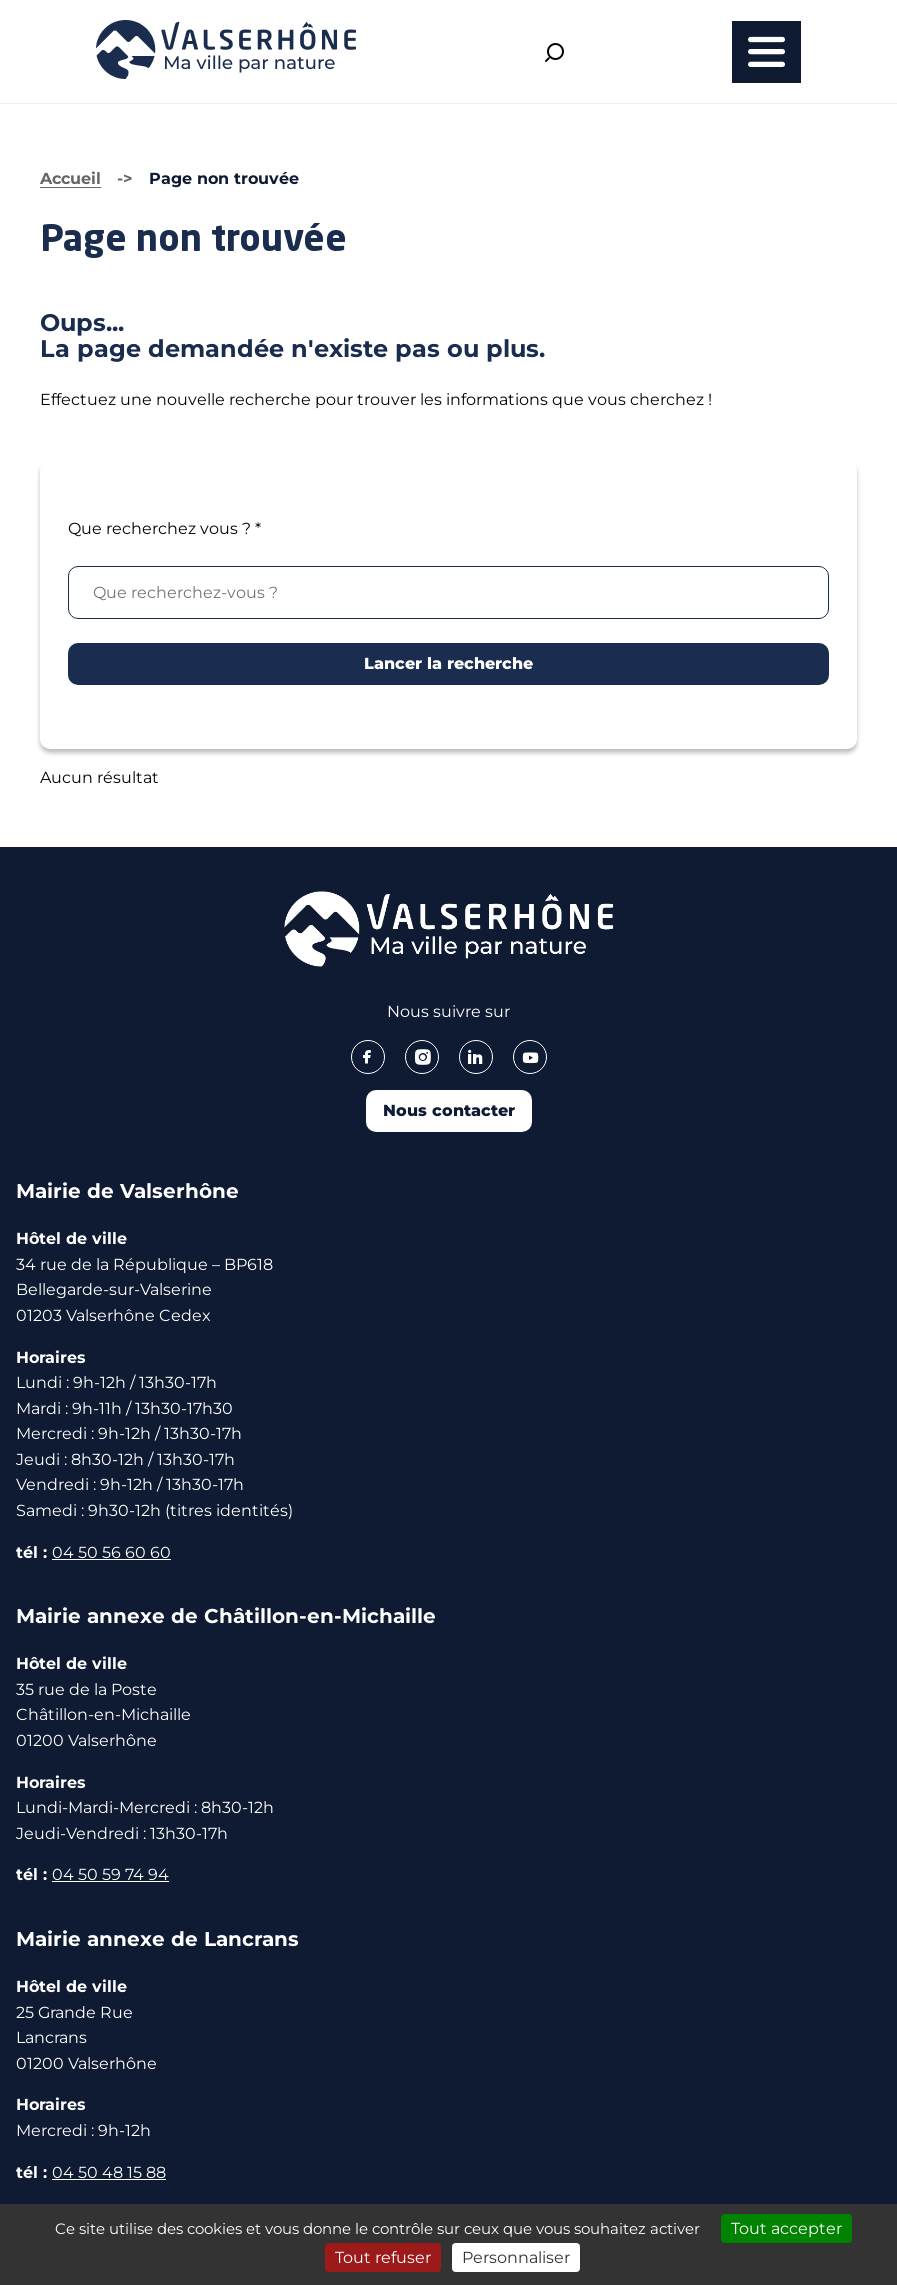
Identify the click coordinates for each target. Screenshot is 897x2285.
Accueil (70, 178)
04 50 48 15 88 (109, 2172)
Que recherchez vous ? (164, 528)
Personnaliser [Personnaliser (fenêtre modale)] (516, 2257)
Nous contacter (449, 1110)
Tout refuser (383, 2257)
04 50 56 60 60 (111, 1552)
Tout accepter (786, 2228)
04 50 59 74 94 (110, 1874)
